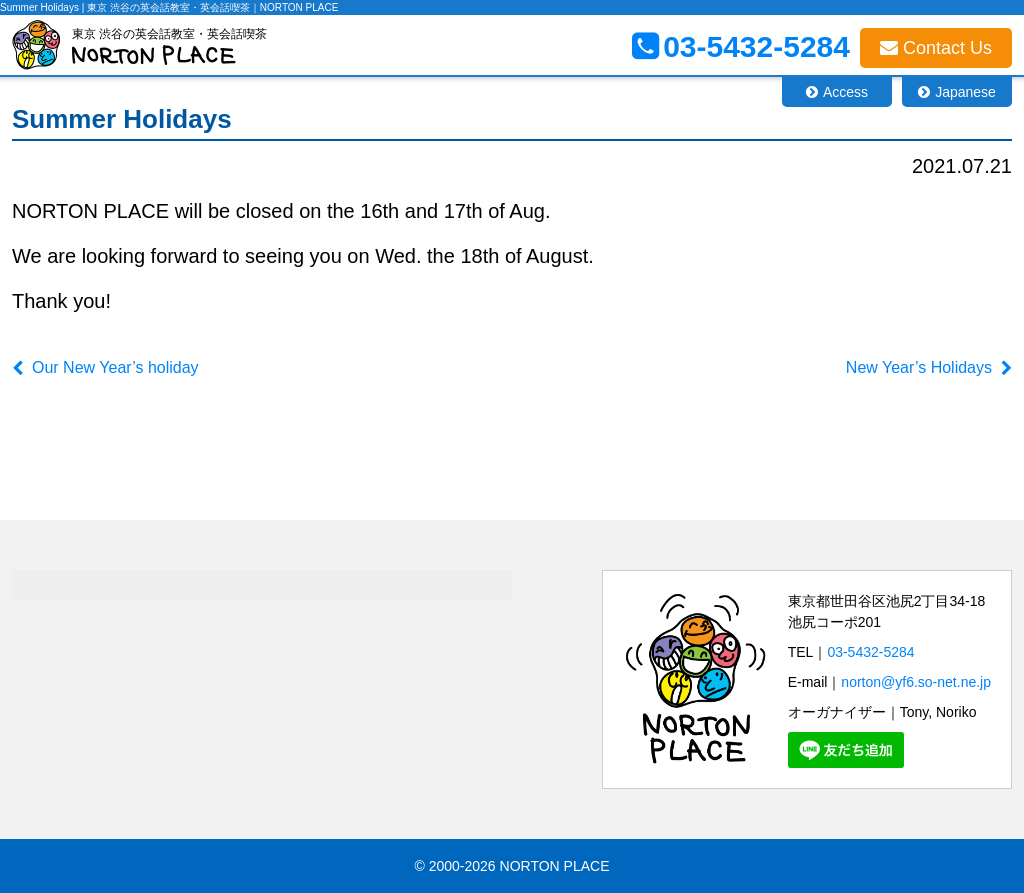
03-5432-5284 (870, 652)
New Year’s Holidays (919, 367)
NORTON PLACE (555, 866)
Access (845, 92)
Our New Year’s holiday (115, 367)
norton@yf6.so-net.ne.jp (916, 682)
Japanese (965, 92)
